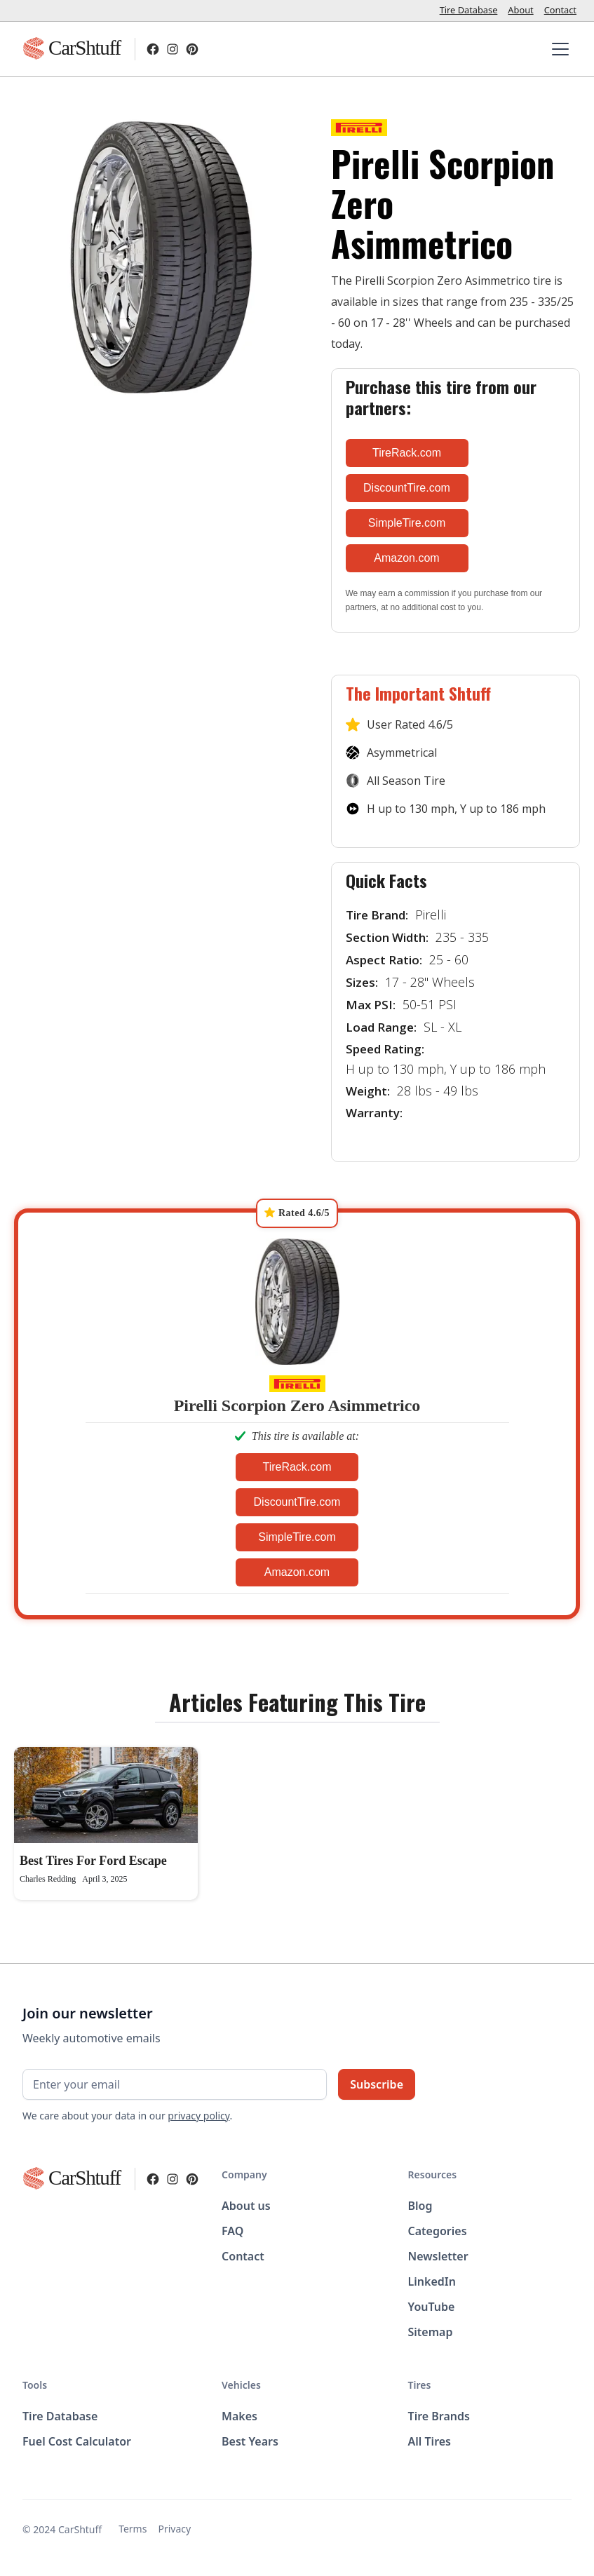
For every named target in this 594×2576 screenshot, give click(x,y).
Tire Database (469, 10)
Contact (560, 10)
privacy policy (198, 2115)
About (520, 10)
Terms (133, 2528)
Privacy (174, 2528)
